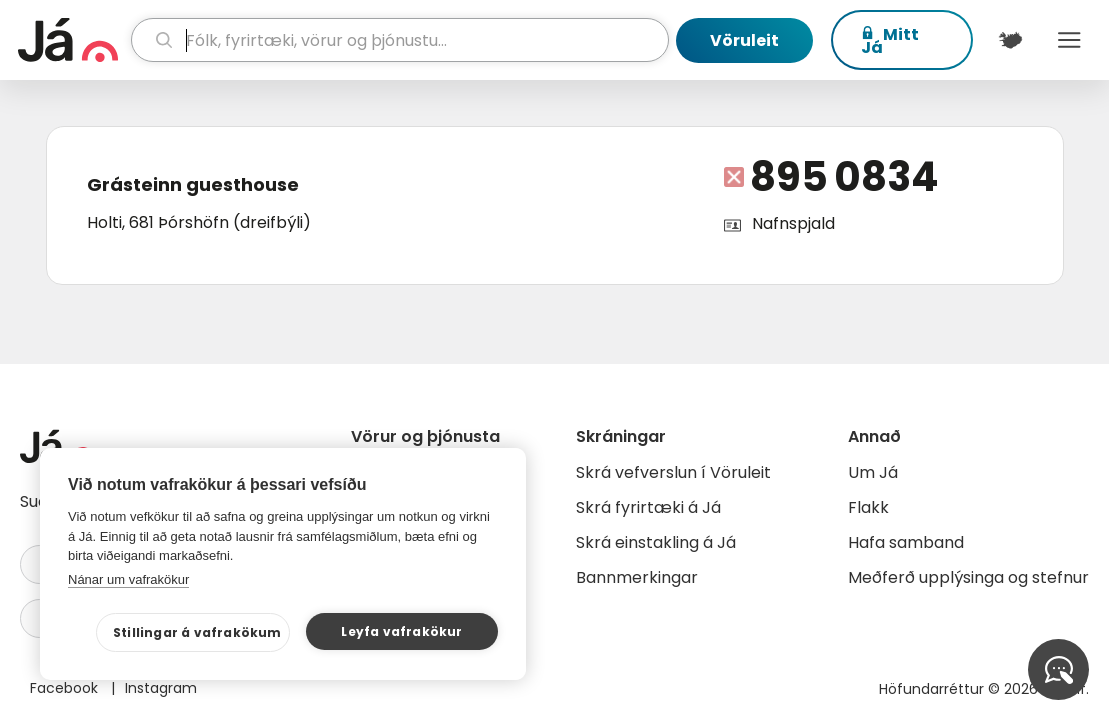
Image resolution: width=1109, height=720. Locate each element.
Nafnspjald (793, 223)
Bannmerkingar (637, 577)
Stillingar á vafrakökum (197, 632)
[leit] (400, 40)
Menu (1069, 40)
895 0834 (844, 177)
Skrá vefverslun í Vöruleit (673, 472)
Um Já (873, 472)
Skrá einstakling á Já (656, 542)
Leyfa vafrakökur (401, 631)
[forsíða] (72, 40)
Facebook (66, 688)
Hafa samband (906, 542)
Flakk (868, 507)
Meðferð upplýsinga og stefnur (968, 577)
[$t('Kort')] (1010, 40)
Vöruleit (744, 40)
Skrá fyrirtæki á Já (648, 507)
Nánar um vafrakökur (128, 579)
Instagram (161, 688)
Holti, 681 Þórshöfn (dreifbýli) (199, 222)
